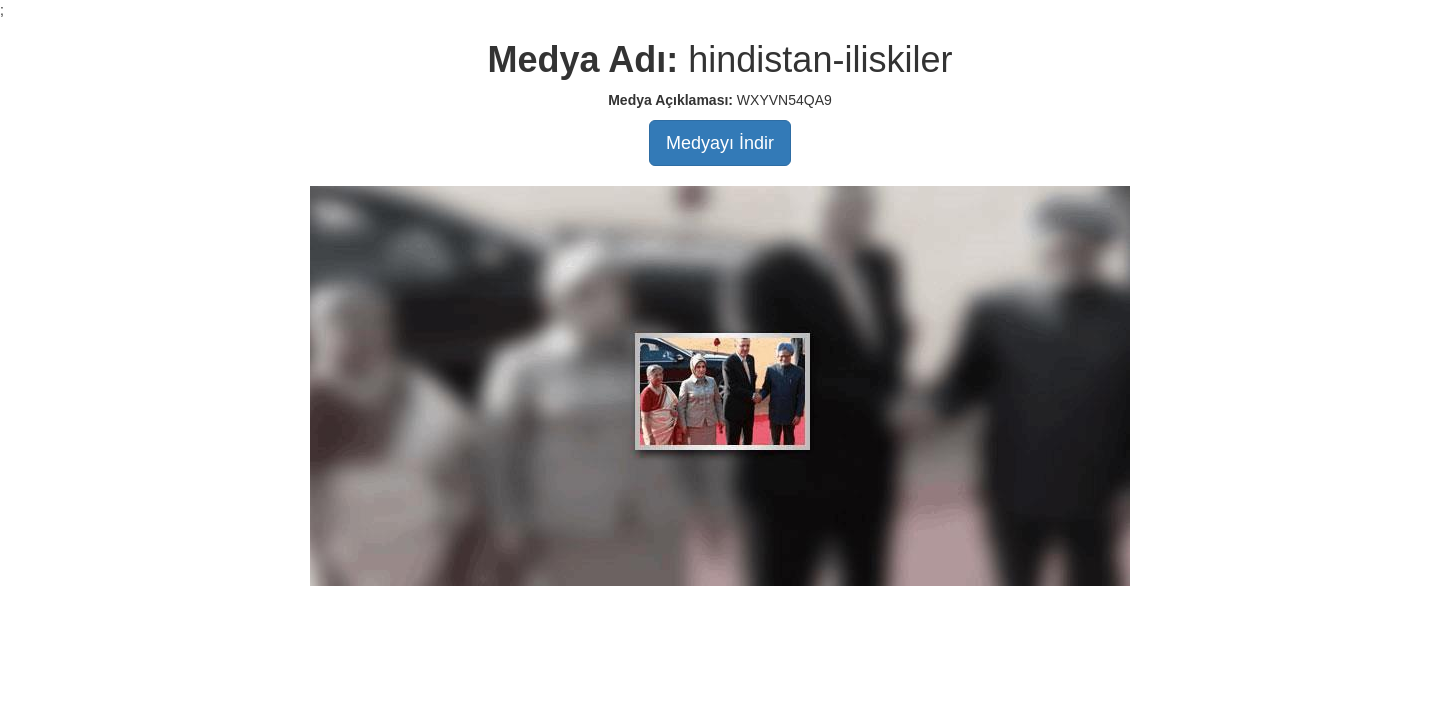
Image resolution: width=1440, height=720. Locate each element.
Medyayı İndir (720, 143)
